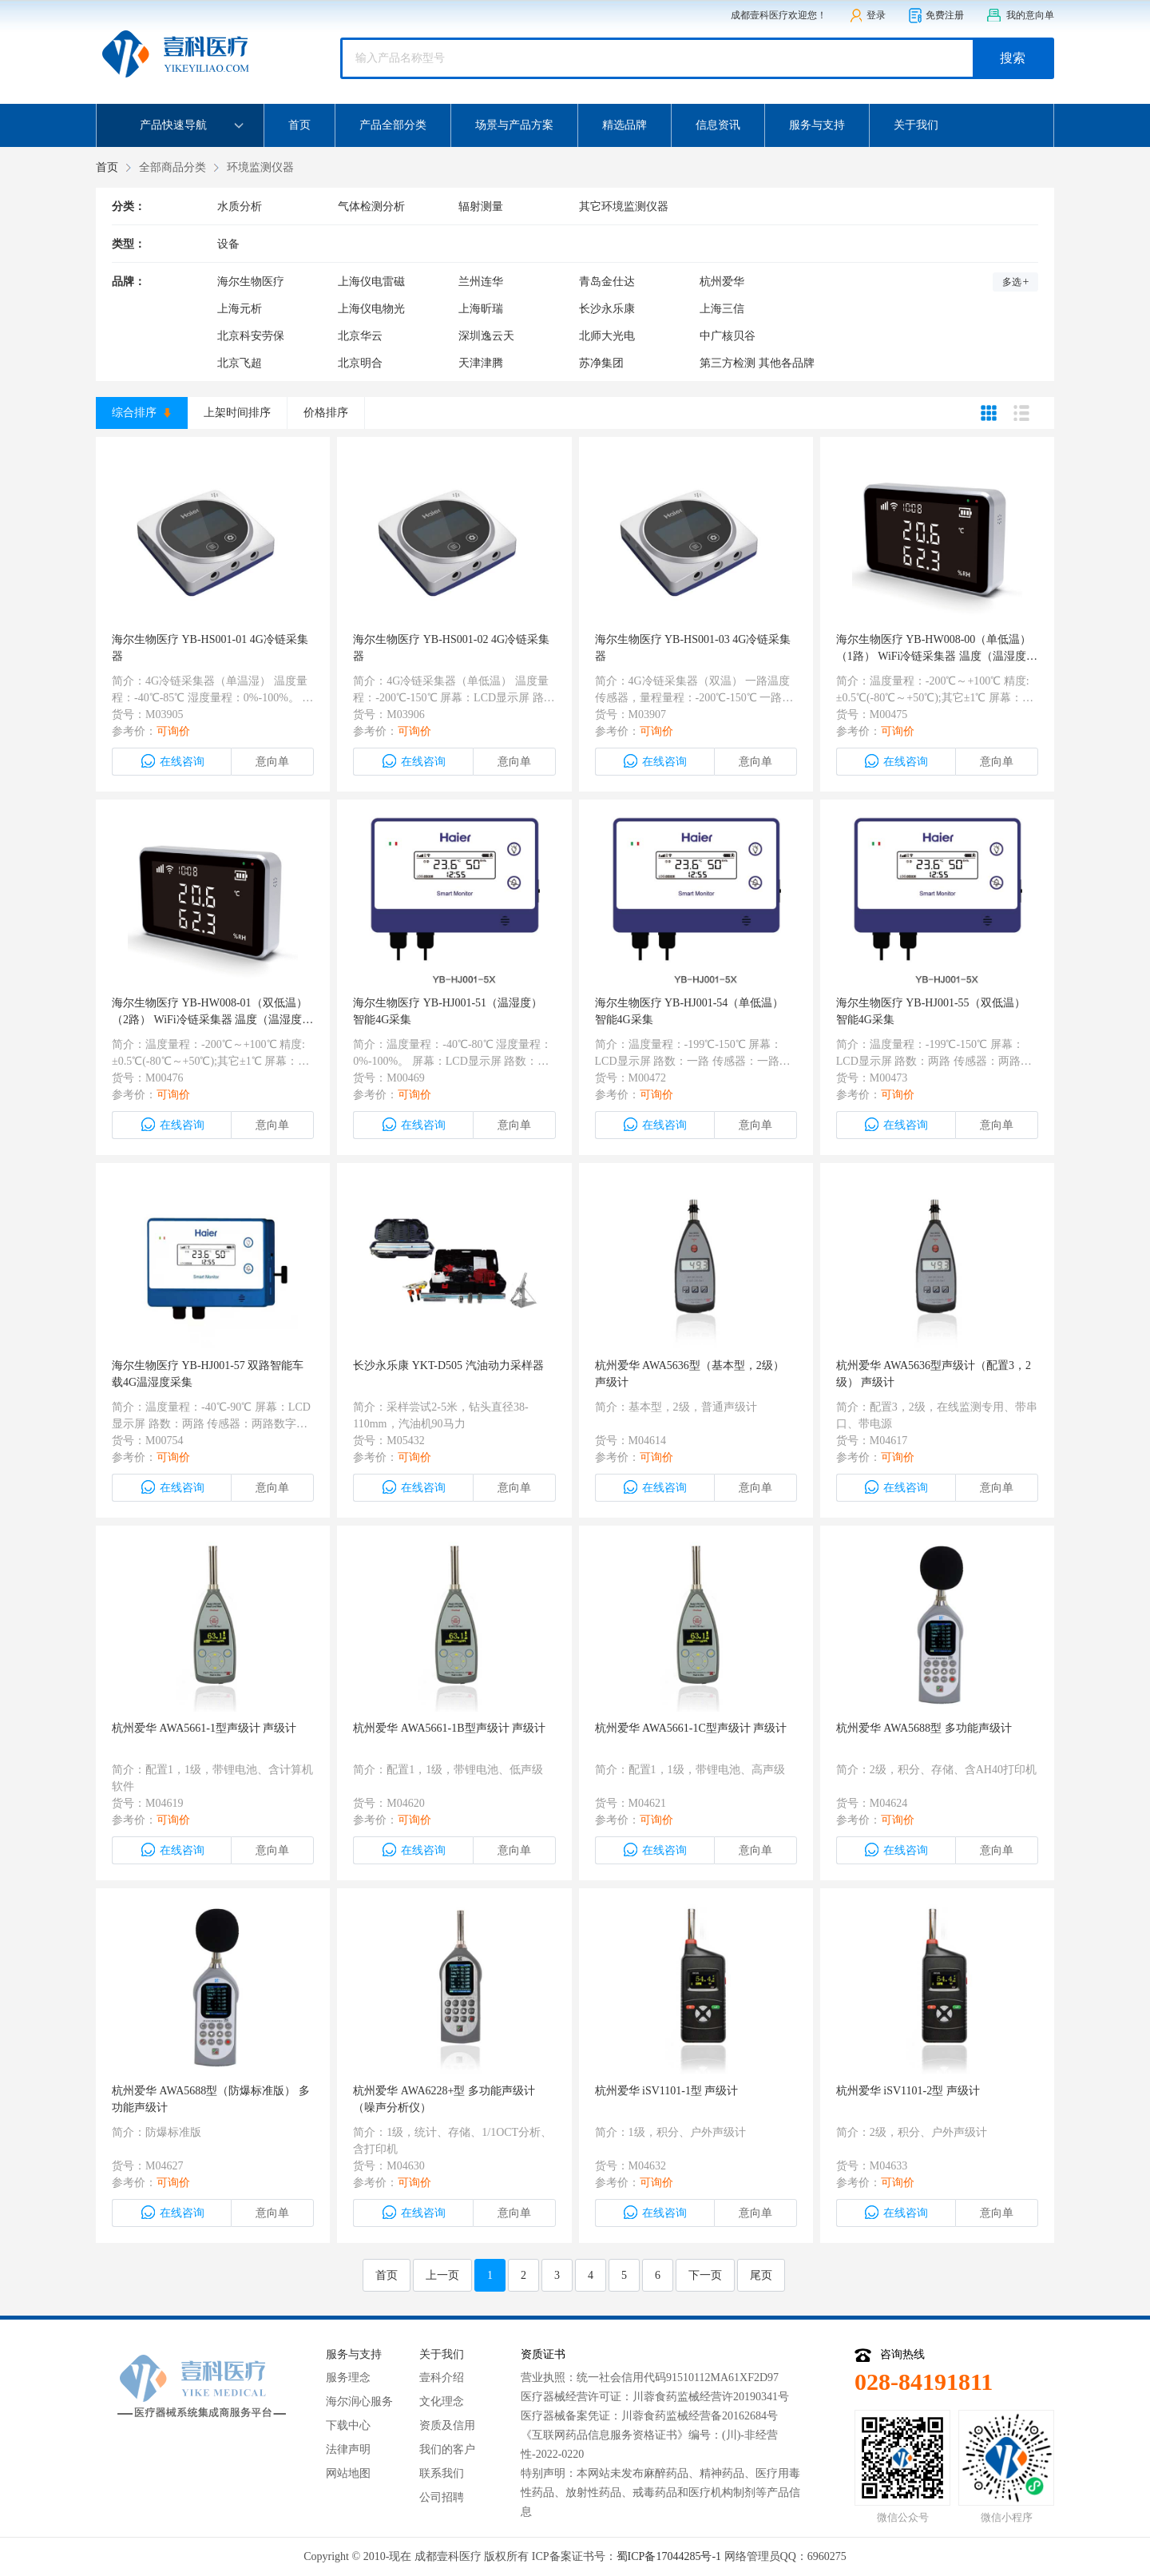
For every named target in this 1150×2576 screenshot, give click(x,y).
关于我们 (916, 125)
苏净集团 (601, 363)
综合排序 (141, 413)
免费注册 (936, 15)
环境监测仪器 (260, 167)
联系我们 (441, 2473)
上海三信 (722, 309)
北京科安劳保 (250, 336)
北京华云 (360, 336)
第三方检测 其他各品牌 (757, 363)
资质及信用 (447, 2425)
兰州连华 (480, 282)
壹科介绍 (441, 2377)
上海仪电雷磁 (371, 282)
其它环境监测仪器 (623, 206)
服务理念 (348, 2377)
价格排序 (325, 413)
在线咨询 (172, 761)
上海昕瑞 (480, 309)
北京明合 (360, 363)
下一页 (705, 2275)
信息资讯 (718, 125)
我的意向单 (1020, 15)
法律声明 (348, 2449)
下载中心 (348, 2425)
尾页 (761, 2275)
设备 (228, 244)
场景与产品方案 (514, 125)
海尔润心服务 (359, 2401)
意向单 (272, 762)
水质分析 (239, 206)
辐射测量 (480, 206)
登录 (867, 15)
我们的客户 (447, 2449)
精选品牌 (624, 125)
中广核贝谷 (727, 336)
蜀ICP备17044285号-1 (669, 2556)
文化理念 (441, 2401)
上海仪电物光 (371, 309)
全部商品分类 (172, 167)
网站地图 (348, 2473)
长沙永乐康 (607, 309)
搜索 (1012, 58)
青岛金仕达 (607, 282)
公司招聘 (441, 2497)
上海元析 (239, 309)
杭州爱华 (722, 282)
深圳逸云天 (486, 336)
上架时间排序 (237, 413)
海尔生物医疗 (250, 282)
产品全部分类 (392, 125)
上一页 (442, 2275)
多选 (1015, 282)
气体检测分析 (371, 206)
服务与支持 (817, 125)
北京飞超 (239, 363)
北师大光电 (607, 336)
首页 (299, 125)
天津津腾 (480, 363)
